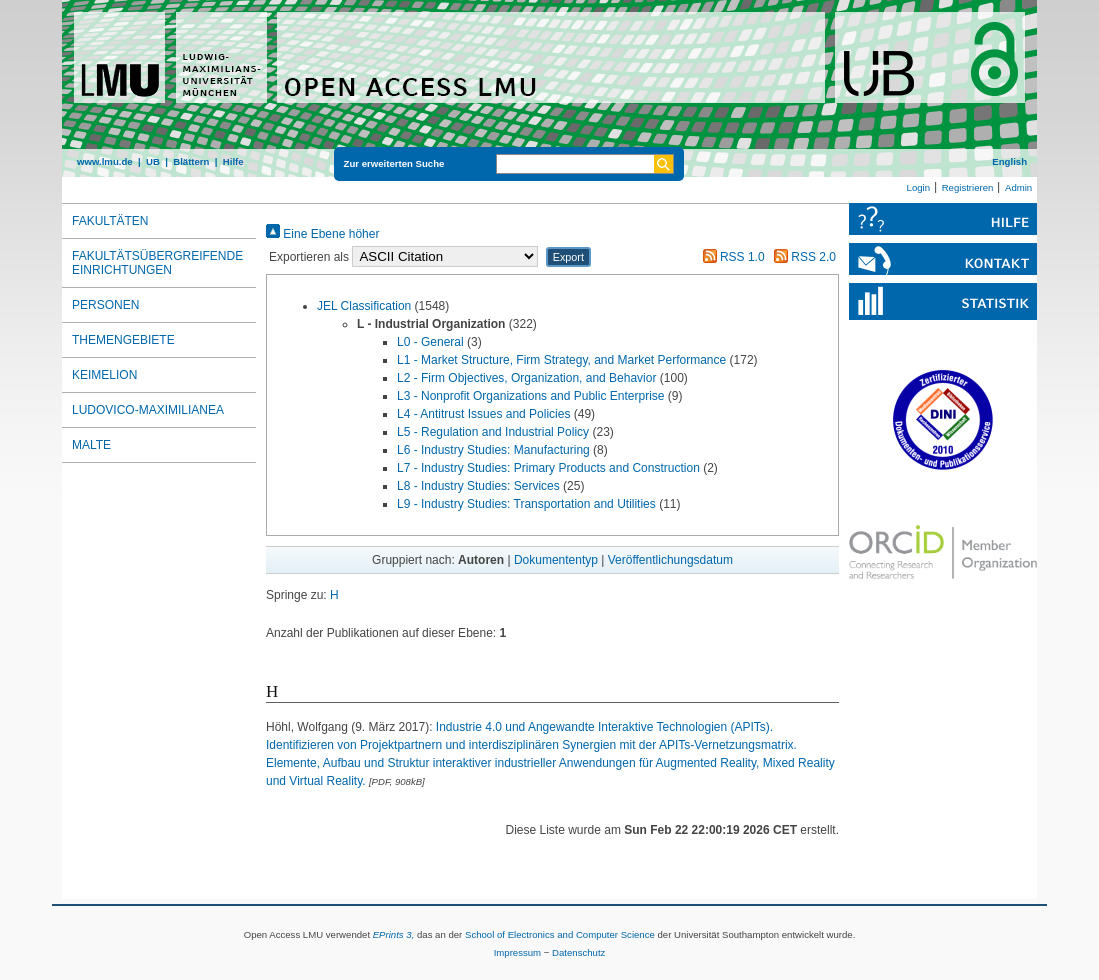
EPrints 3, (394, 934)
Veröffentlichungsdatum (670, 560)
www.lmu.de (105, 161)
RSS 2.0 (802, 257)
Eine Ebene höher (322, 234)
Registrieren (968, 187)
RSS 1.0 (731, 257)
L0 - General (430, 342)
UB (153, 161)
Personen (105, 305)
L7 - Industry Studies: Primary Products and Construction (548, 468)
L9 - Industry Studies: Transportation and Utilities (526, 504)
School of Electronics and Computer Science (560, 934)
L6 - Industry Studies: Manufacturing (493, 450)
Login (918, 187)
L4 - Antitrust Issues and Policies (483, 414)
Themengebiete (123, 340)
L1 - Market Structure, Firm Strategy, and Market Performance (561, 360)
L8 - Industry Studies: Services (478, 486)
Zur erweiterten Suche (394, 163)
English (1009, 161)
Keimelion (104, 375)
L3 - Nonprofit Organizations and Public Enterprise (530, 396)
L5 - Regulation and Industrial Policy (493, 432)
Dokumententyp (556, 560)
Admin (1018, 187)
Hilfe (233, 161)
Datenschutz (578, 952)
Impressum (517, 952)
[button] (568, 257)
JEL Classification (364, 306)
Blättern (191, 161)
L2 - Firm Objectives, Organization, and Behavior (526, 378)
